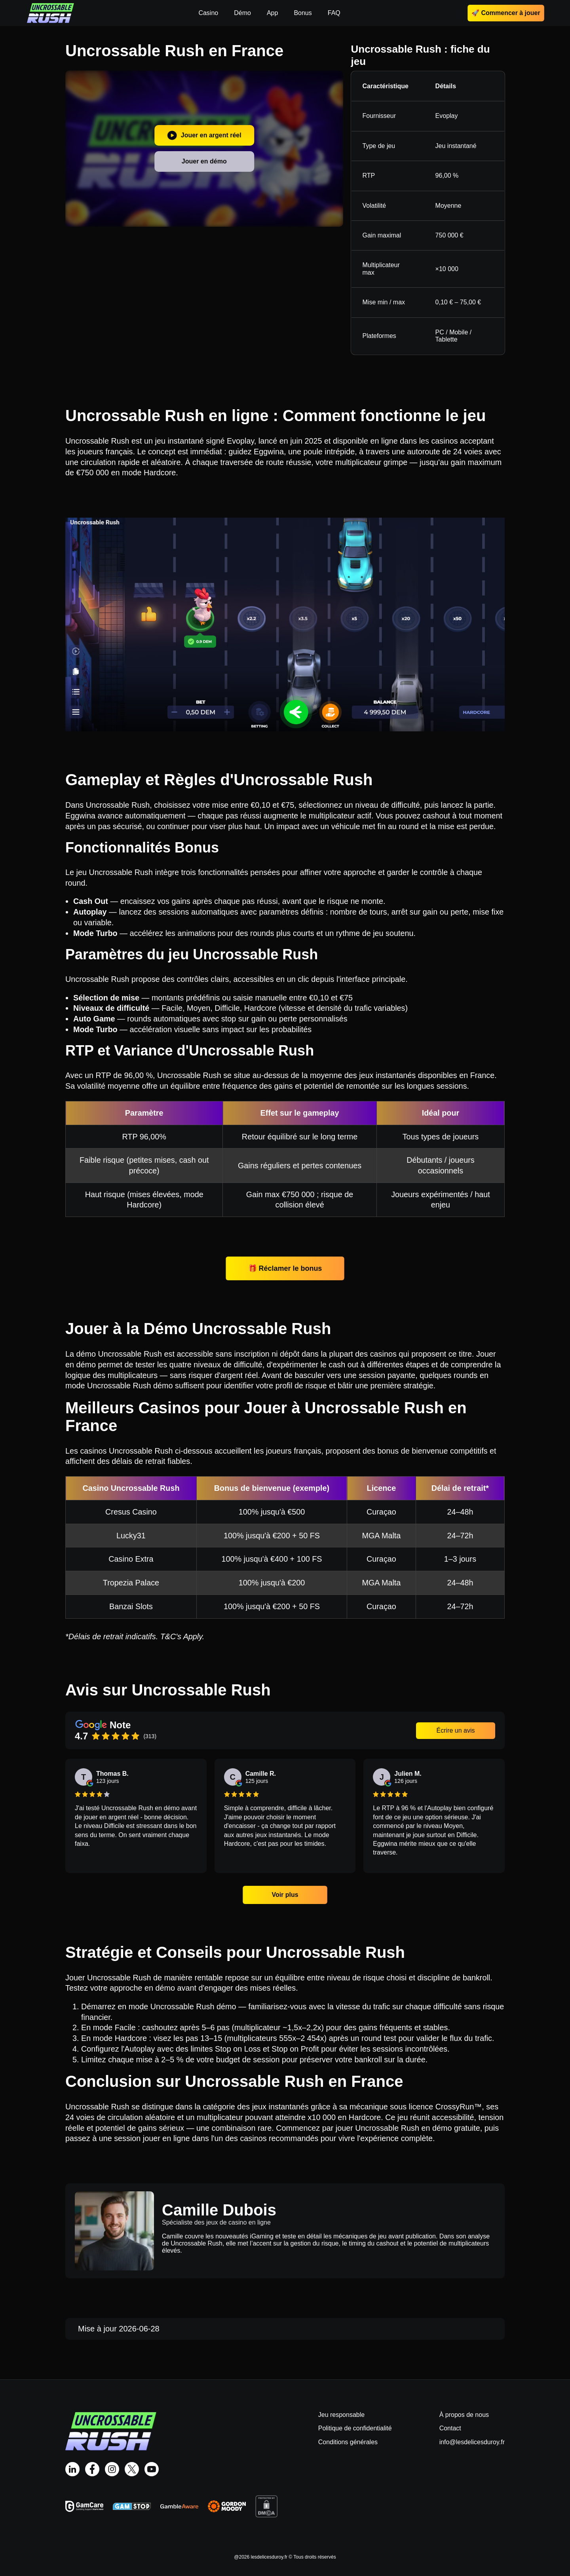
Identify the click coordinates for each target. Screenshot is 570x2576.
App (272, 12)
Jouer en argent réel (204, 135)
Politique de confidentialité (355, 2428)
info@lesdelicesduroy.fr (472, 2442)
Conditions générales (348, 2442)
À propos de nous (464, 2414)
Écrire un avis (456, 1730)
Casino (208, 12)
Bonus (303, 12)
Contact (450, 2428)
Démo (242, 12)
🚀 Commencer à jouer (505, 12)
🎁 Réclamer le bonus (285, 1268)
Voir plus (285, 1894)
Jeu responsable (341, 2414)
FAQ (334, 12)
